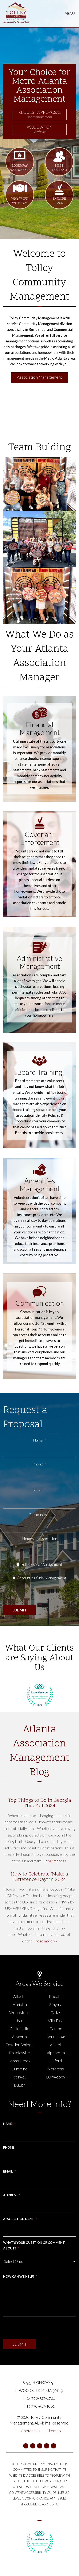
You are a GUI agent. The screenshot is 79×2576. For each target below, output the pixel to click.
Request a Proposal (39, 114)
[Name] (39, 1451)
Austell (56, 2045)
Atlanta (19, 1996)
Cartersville (19, 2029)
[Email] (39, 1501)
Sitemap (54, 2431)
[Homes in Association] (39, 1550)
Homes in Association (39, 1538)
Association (39, 129)
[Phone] (39, 1476)
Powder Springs (19, 2045)
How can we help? (18, 2276)
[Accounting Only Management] (14, 1577)
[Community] (39, 1526)
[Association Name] (39, 2231)
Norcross (56, 2069)
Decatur (56, 1996)
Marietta (19, 2004)
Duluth (19, 2085)
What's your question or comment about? (34, 2245)
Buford (56, 2061)
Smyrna (55, 2004)
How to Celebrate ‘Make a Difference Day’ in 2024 (39, 1877)
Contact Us (30, 2431)
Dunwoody (55, 2077)
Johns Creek (19, 2061)
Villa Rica (55, 2021)
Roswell (19, 2077)
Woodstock (19, 2012)
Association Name (19, 2219)
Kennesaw (56, 2037)
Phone (38, 1464)
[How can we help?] (39, 2300)
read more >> (56, 1861)
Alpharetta (56, 2053)
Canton (56, 2029)
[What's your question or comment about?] (39, 2261)
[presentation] (35, 1594)
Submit (19, 1610)
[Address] (39, 2207)
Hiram (19, 2021)
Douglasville (19, 2053)
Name (38, 1440)
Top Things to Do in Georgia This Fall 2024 (39, 1803)
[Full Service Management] (18, 1564)
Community (38, 1514)
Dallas (56, 2012)
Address (10, 2195)
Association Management (39, 377)
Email (37, 1489)
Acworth (19, 2037)
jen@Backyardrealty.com (32, 2510)
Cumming (19, 2069)
